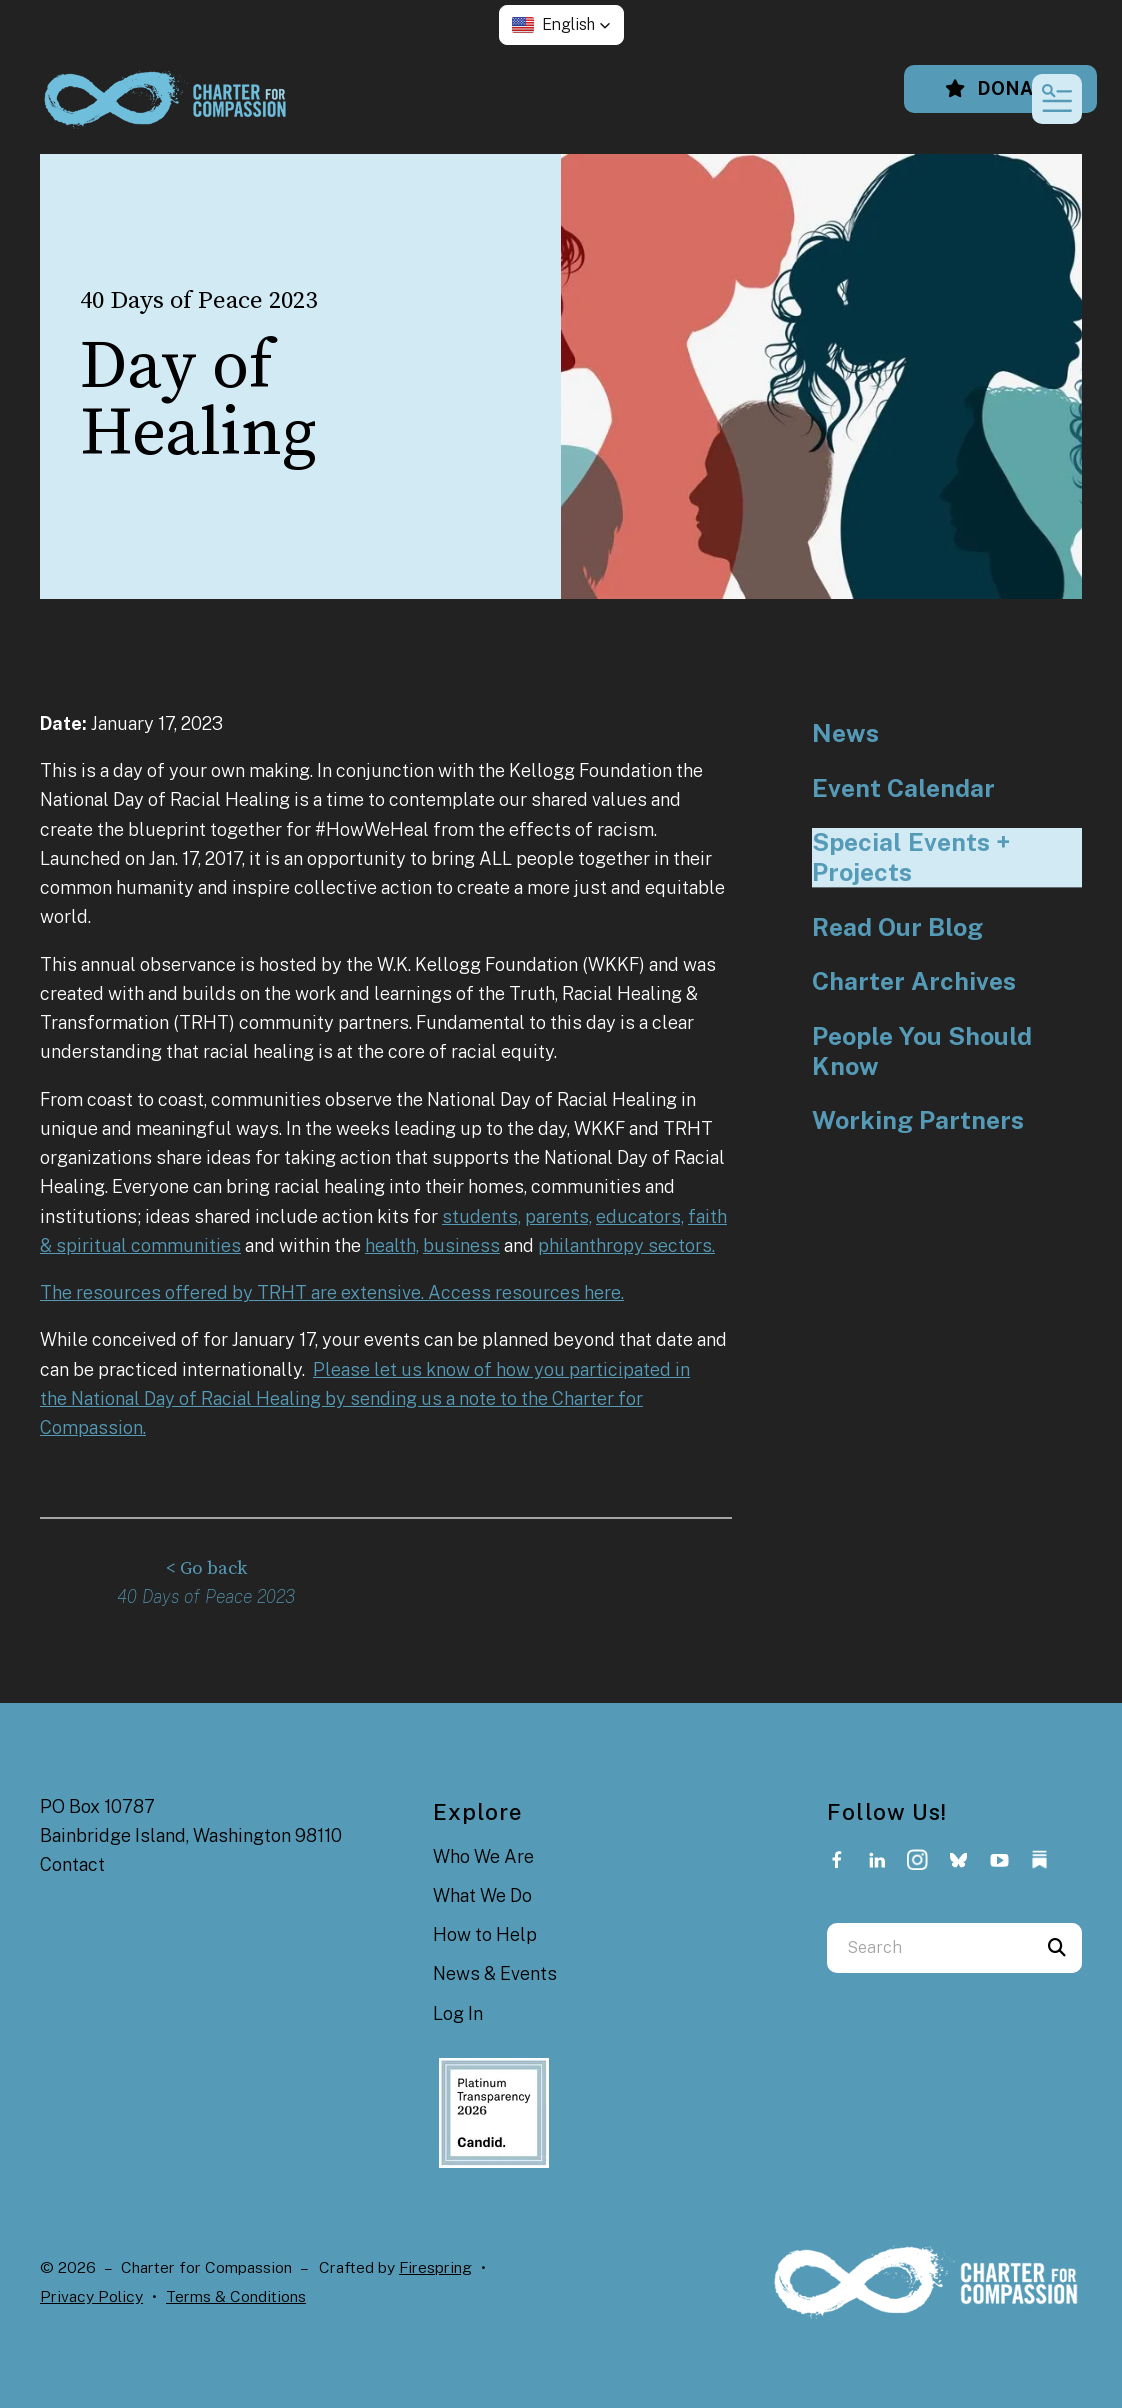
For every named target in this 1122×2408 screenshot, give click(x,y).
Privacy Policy (91, 2295)
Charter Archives (914, 981)
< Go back (206, 1568)
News (845, 733)
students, (481, 1216)
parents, (558, 1216)
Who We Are (483, 1856)
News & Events (495, 1972)
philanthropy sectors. (626, 1245)
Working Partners (918, 1120)
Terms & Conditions (236, 2295)
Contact (72, 1863)
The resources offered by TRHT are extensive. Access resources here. (332, 1292)
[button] (561, 25)
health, (392, 1245)
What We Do (482, 1894)
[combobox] (929, 1947)
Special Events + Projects (911, 857)
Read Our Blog (897, 927)
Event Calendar (903, 788)
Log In (458, 2012)
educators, (640, 1216)
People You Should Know (922, 1051)
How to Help (485, 1933)
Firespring (435, 2266)
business (461, 1245)
